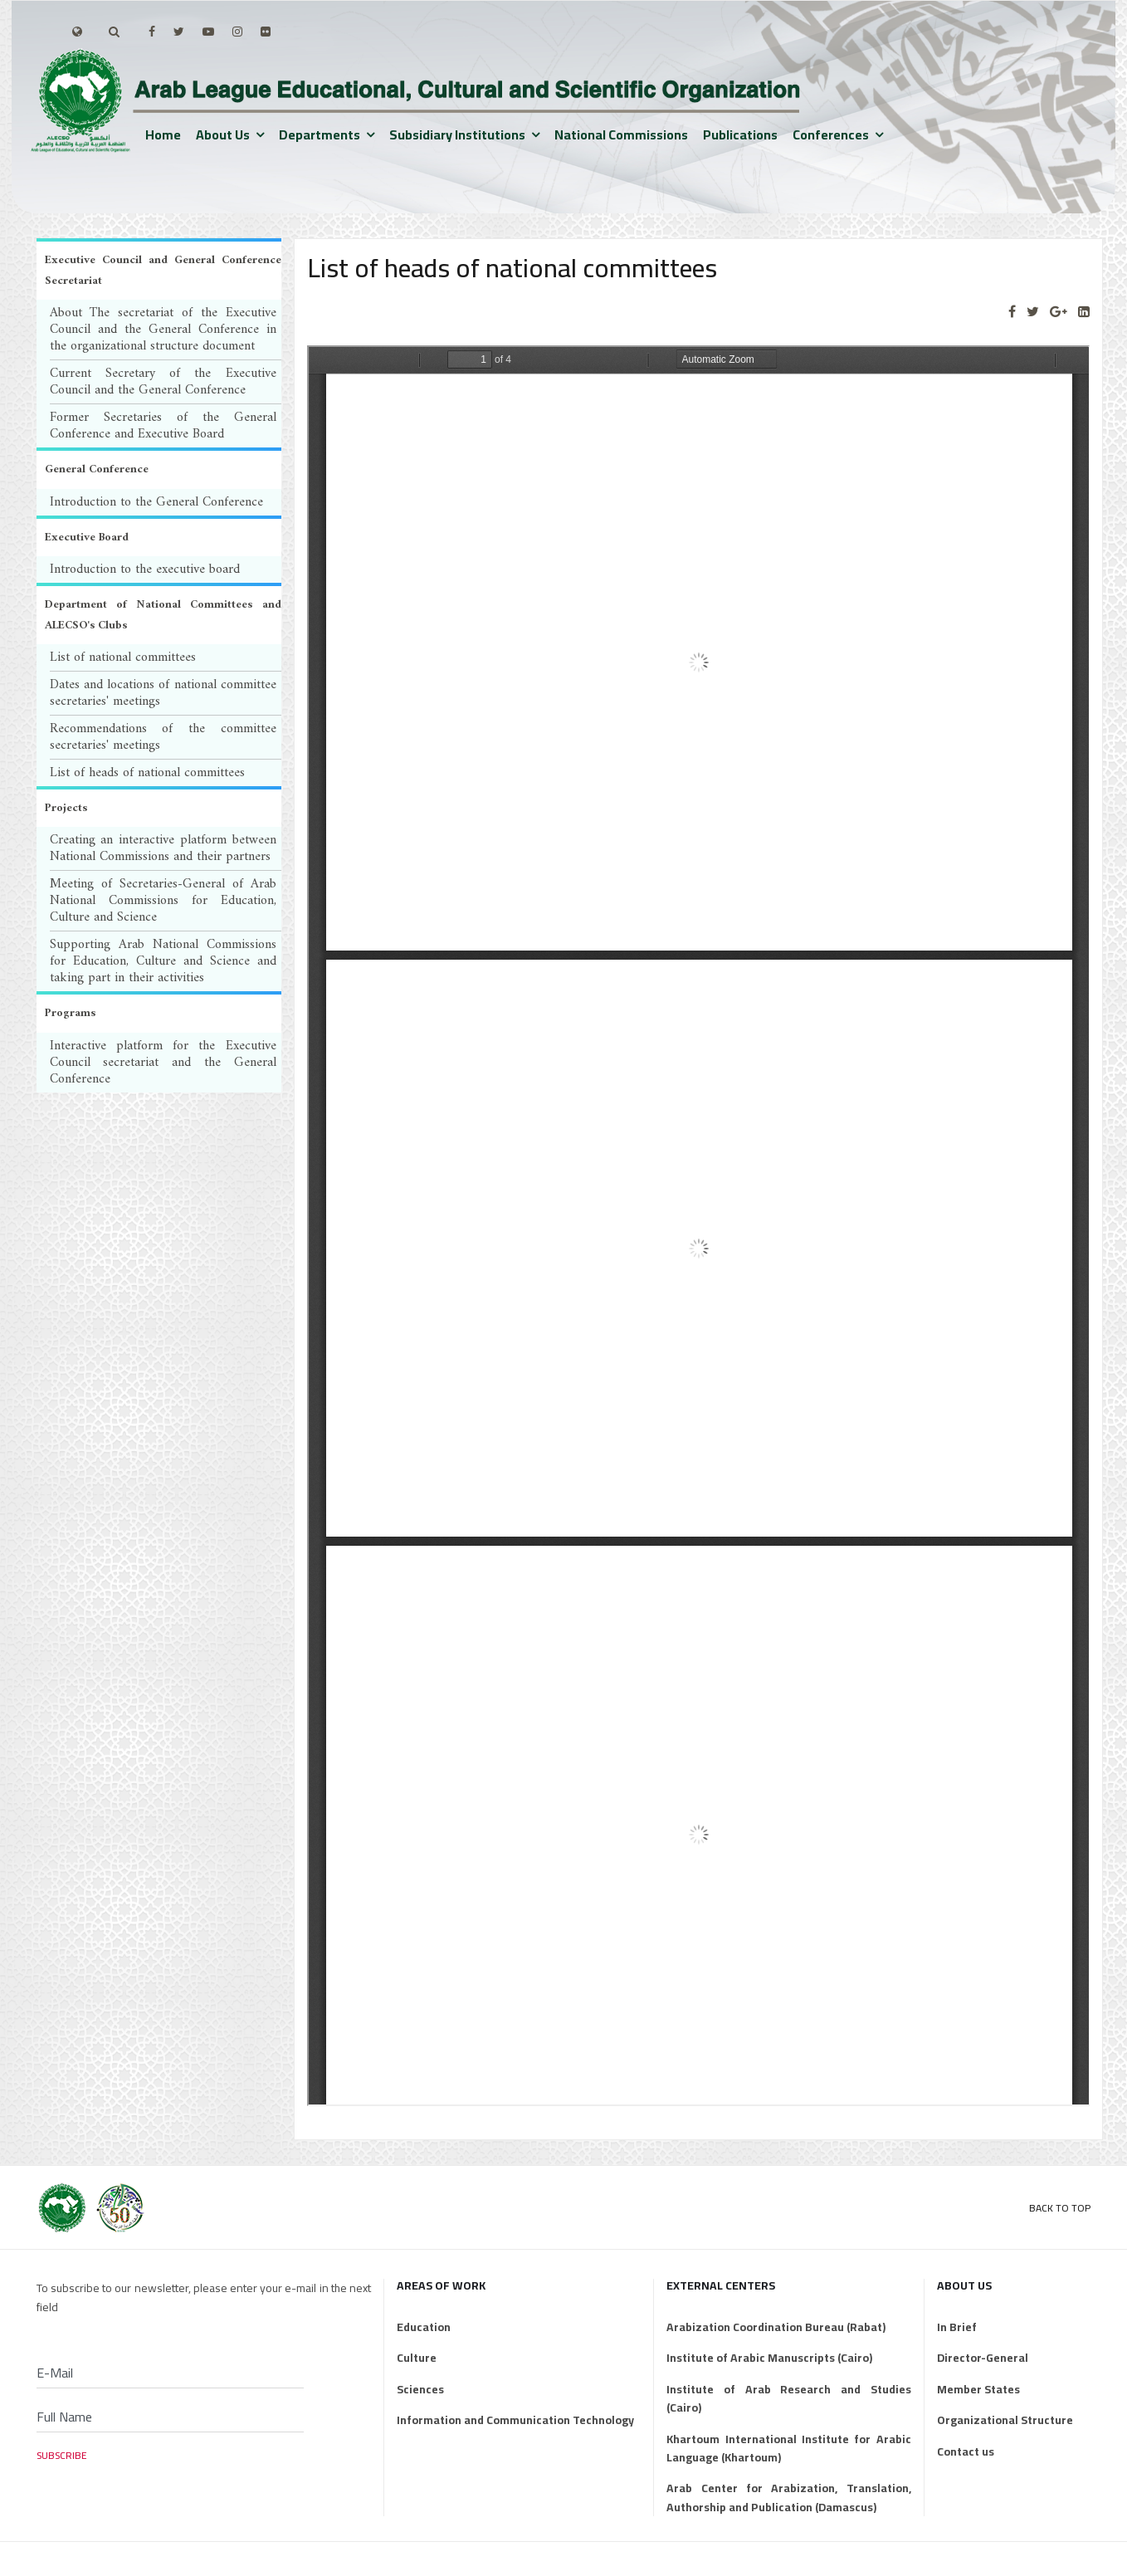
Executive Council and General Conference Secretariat (163, 270)
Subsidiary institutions (457, 134)
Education (424, 2327)
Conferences (831, 134)
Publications (740, 134)
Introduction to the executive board (145, 569)
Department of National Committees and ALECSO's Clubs (163, 615)
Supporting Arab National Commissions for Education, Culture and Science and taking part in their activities (163, 961)
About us (223, 134)
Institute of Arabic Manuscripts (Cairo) (769, 2358)
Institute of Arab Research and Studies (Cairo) (788, 2398)
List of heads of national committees (147, 773)
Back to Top (1059, 2207)
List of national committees (123, 657)
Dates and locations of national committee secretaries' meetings (163, 693)
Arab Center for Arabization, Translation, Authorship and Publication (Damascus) (788, 2497)
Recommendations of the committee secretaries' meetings (163, 737)
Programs (70, 1013)
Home (163, 134)
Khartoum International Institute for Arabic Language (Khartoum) (788, 2448)
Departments (319, 134)
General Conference (97, 469)
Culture (417, 2358)
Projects (66, 808)
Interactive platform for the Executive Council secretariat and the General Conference (163, 1062)
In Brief (957, 2327)
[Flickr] (266, 31)
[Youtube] (208, 31)
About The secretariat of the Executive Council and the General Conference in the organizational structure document (163, 329)
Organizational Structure (1005, 2420)
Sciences (420, 2389)
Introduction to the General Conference (156, 502)
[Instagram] (237, 31)
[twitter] (178, 31)
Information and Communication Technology (515, 2420)
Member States (978, 2389)
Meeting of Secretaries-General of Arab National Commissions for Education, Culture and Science (163, 901)
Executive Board (87, 537)
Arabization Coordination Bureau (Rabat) (776, 2327)
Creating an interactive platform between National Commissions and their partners (163, 848)
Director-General (982, 2358)
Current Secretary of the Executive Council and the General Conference (163, 382)
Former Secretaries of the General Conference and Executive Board (163, 426)
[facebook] (152, 31)
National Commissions (621, 134)
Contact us (965, 2451)
